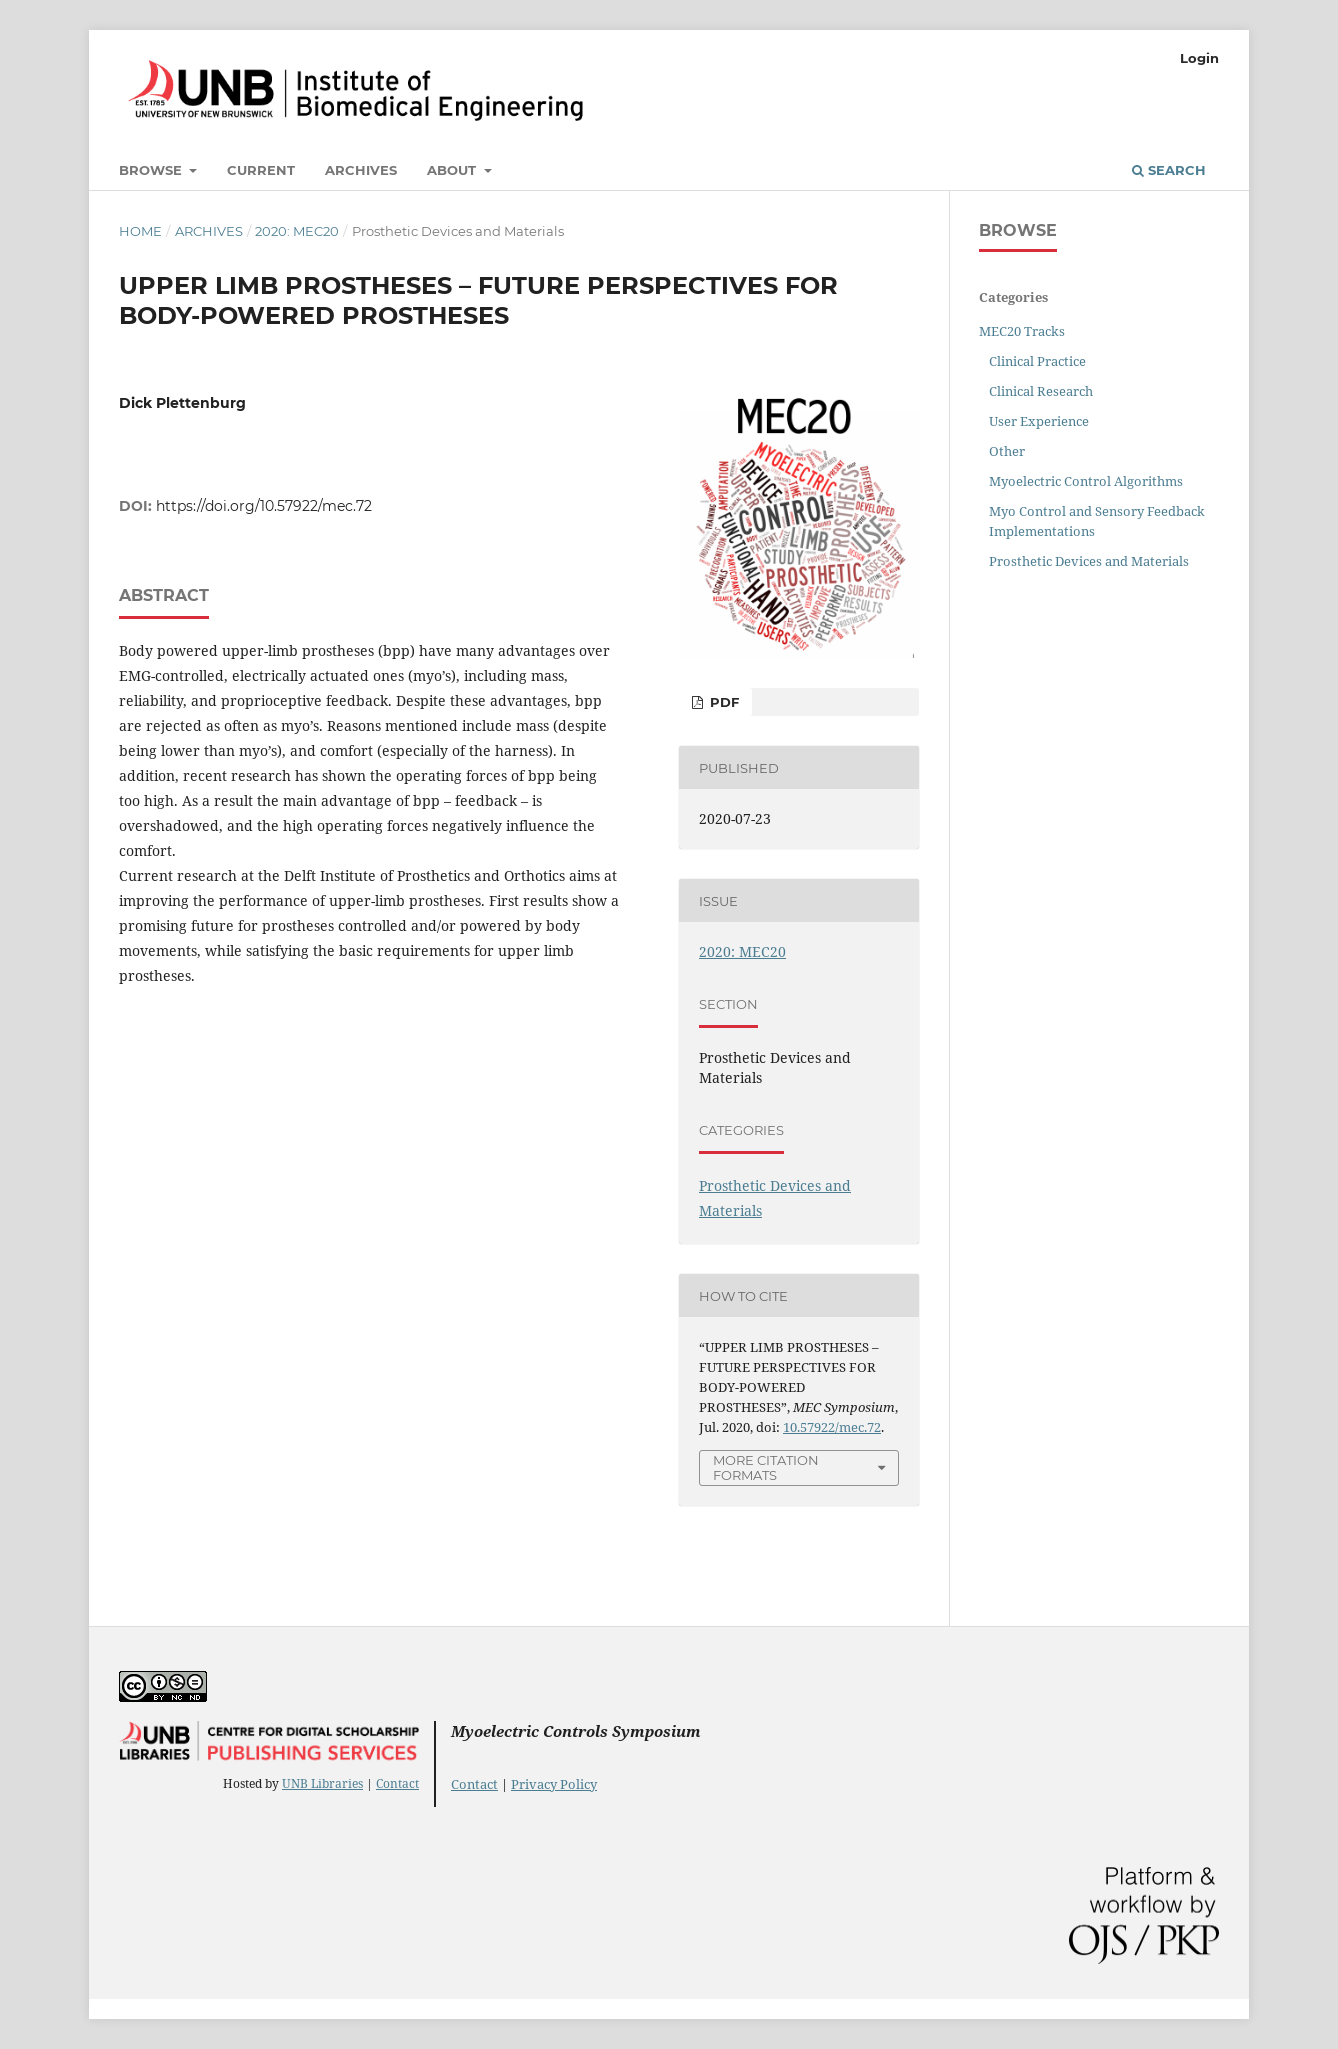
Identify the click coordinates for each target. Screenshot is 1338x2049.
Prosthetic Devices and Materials (1089, 561)
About (453, 170)
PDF (722, 702)
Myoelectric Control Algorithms (1086, 481)
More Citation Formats (766, 1467)
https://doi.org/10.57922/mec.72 (264, 506)
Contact (397, 1783)
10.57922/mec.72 (832, 1427)
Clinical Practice (1037, 361)
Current (261, 170)
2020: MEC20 (297, 231)
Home (140, 231)
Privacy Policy (554, 1784)
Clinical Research (1041, 391)
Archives (361, 170)
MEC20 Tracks (1022, 331)
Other (1007, 451)
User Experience (1039, 421)
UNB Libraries (322, 1783)
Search (1169, 170)
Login (1199, 58)
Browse (152, 170)
